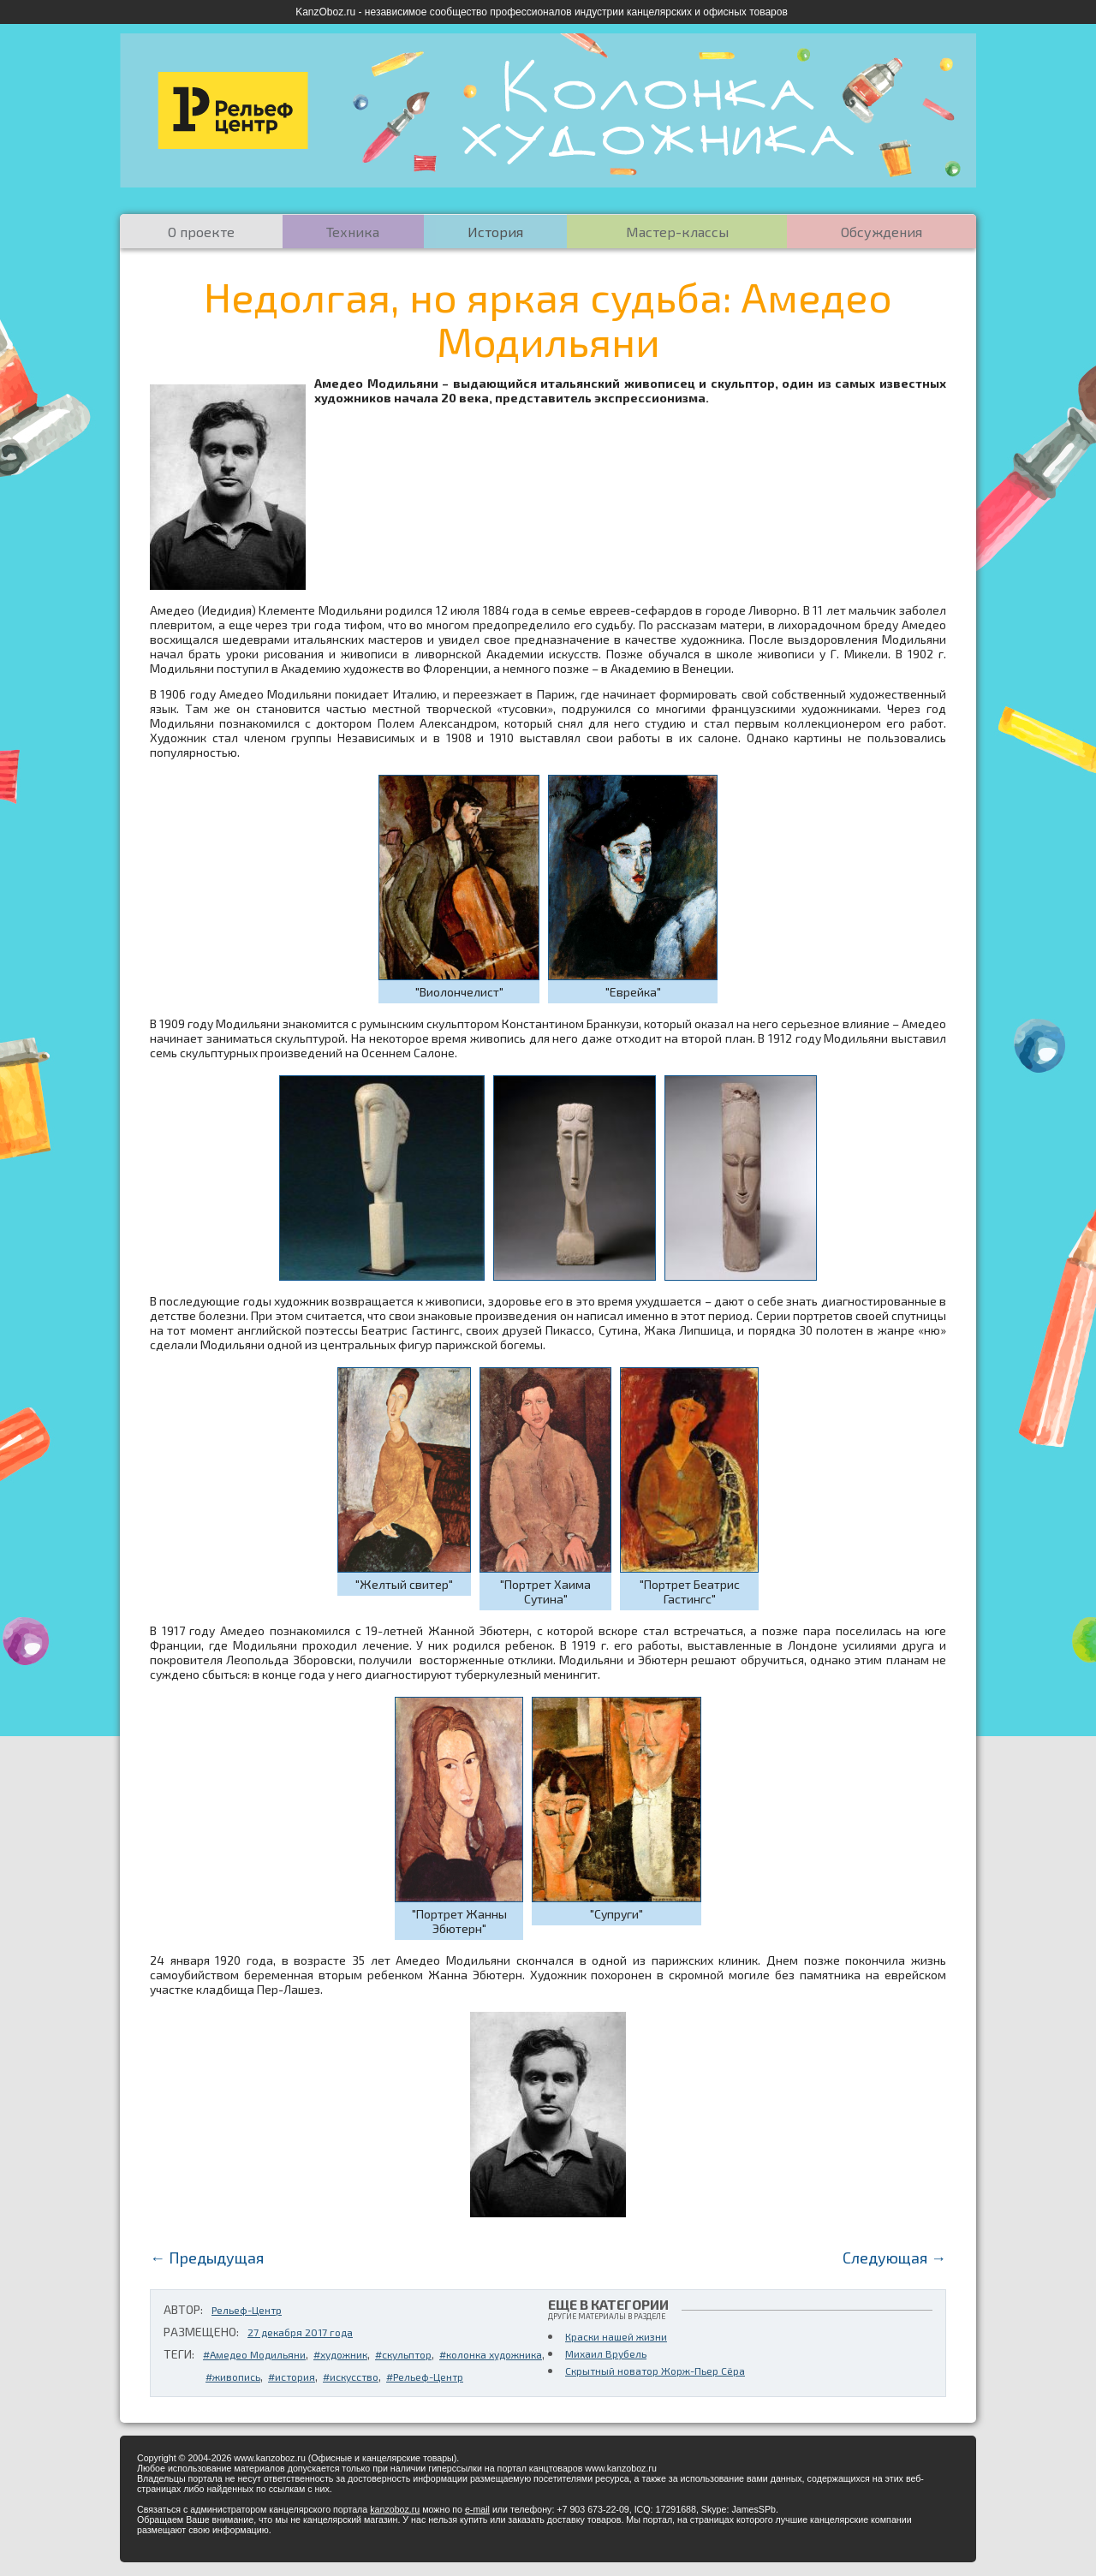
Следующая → (894, 2257)
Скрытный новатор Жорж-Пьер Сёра (655, 2371)
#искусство (350, 2377)
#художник (340, 2354)
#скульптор (403, 2354)
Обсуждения (881, 231)
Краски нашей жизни (616, 2336)
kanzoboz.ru (395, 2509)
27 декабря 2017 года (300, 2332)
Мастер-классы (677, 231)
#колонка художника (490, 2354)
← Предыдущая (207, 2257)
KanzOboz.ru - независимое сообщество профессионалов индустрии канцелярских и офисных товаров (541, 12)
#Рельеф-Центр (424, 2377)
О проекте (201, 231)
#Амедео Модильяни (254, 2354)
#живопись (233, 2377)
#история (291, 2377)
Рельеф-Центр (246, 2310)
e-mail (477, 2509)
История (495, 231)
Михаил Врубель (605, 2353)
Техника (352, 231)
